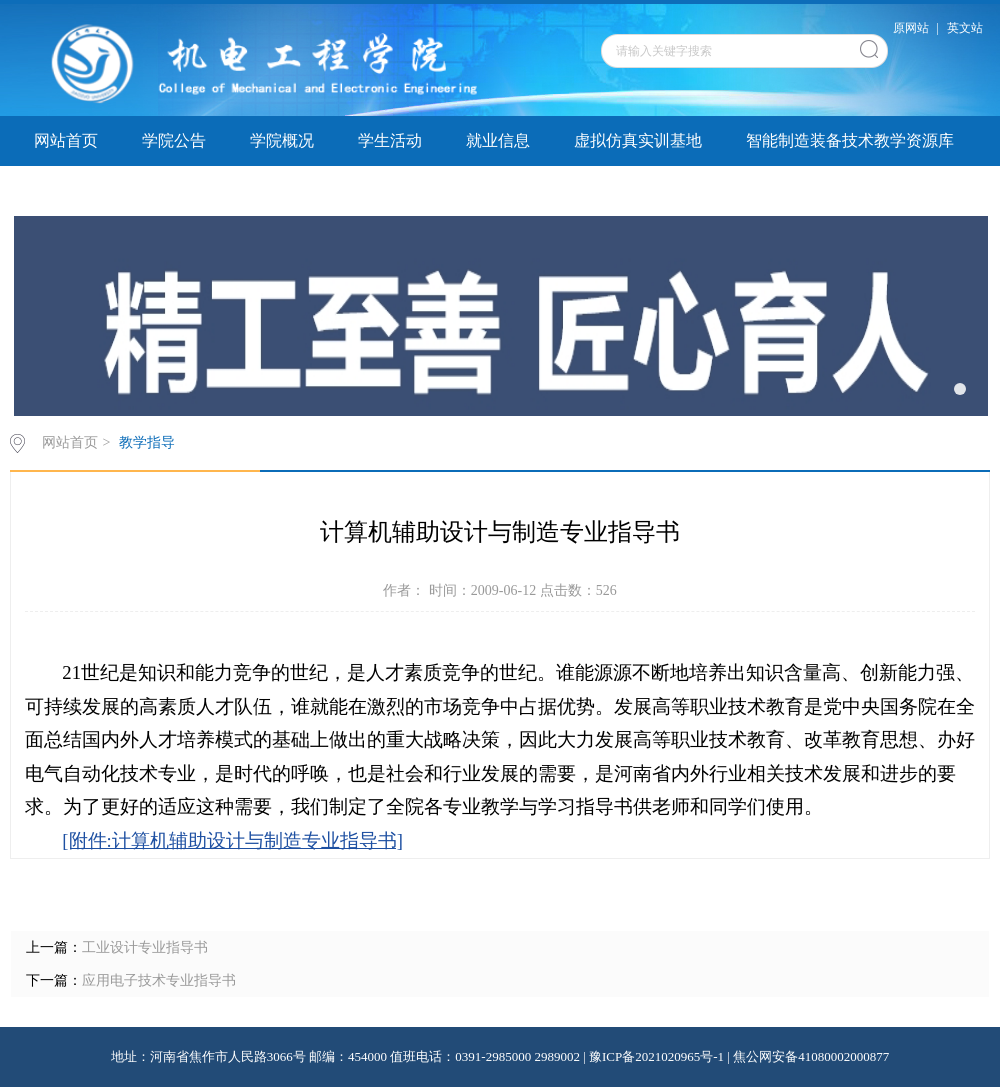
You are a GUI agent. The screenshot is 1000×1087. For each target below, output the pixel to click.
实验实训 (174, 190)
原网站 (911, 28)
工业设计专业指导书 (145, 947)
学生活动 (390, 140)
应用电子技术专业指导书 (159, 980)
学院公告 (174, 140)
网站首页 (66, 140)
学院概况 (282, 140)
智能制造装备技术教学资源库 (850, 140)
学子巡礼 (66, 190)
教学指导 (282, 190)
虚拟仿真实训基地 (638, 140)
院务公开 (390, 190)
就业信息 (498, 140)
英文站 (965, 28)
